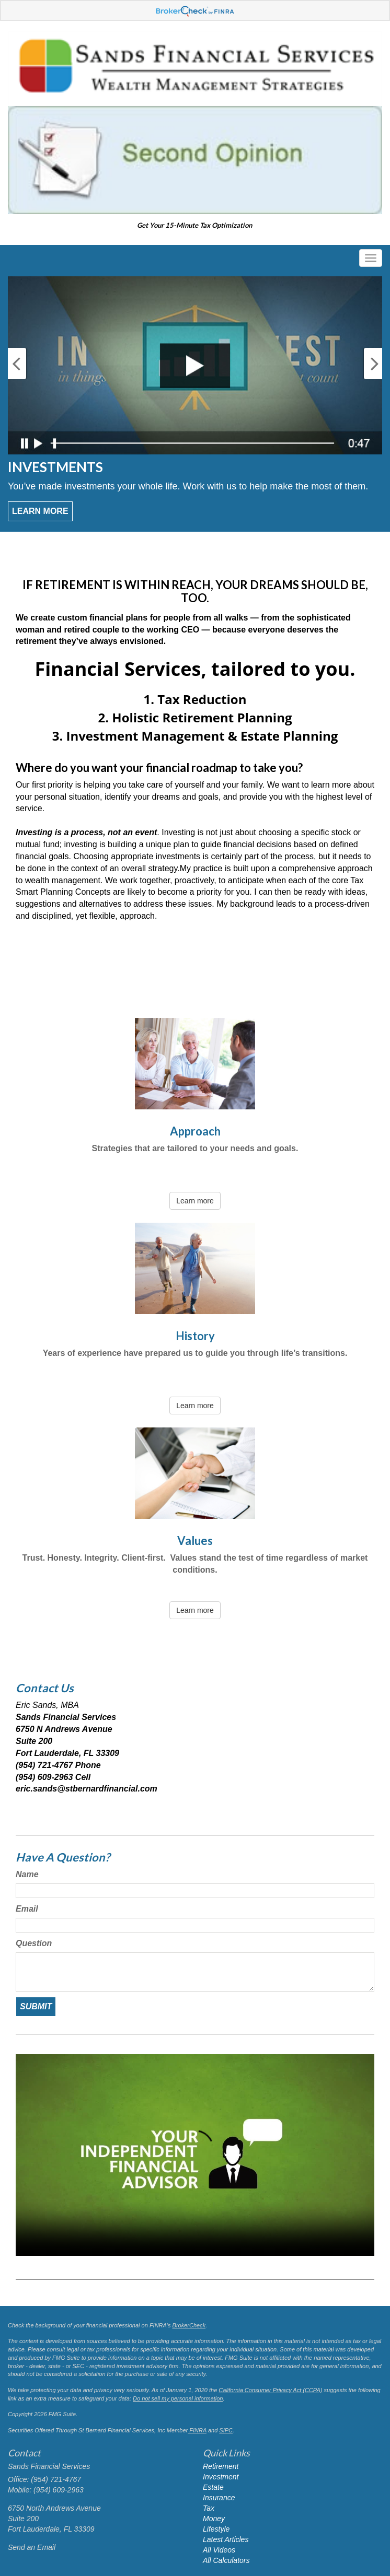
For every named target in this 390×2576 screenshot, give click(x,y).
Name (27, 1874)
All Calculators (226, 2560)
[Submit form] (36, 2007)
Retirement (220, 2466)
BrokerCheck (189, 2325)
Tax (208, 2508)
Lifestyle (216, 2529)
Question (34, 1943)
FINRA (197, 2430)
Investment (220, 2477)
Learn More (40, 511)
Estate (213, 2487)
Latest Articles (225, 2539)
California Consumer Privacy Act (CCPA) (270, 2390)
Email (27, 1908)
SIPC (226, 2430)
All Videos (219, 2550)
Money (214, 2518)
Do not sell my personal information (178, 2398)
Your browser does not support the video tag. (195, 2155)
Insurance (219, 2497)
